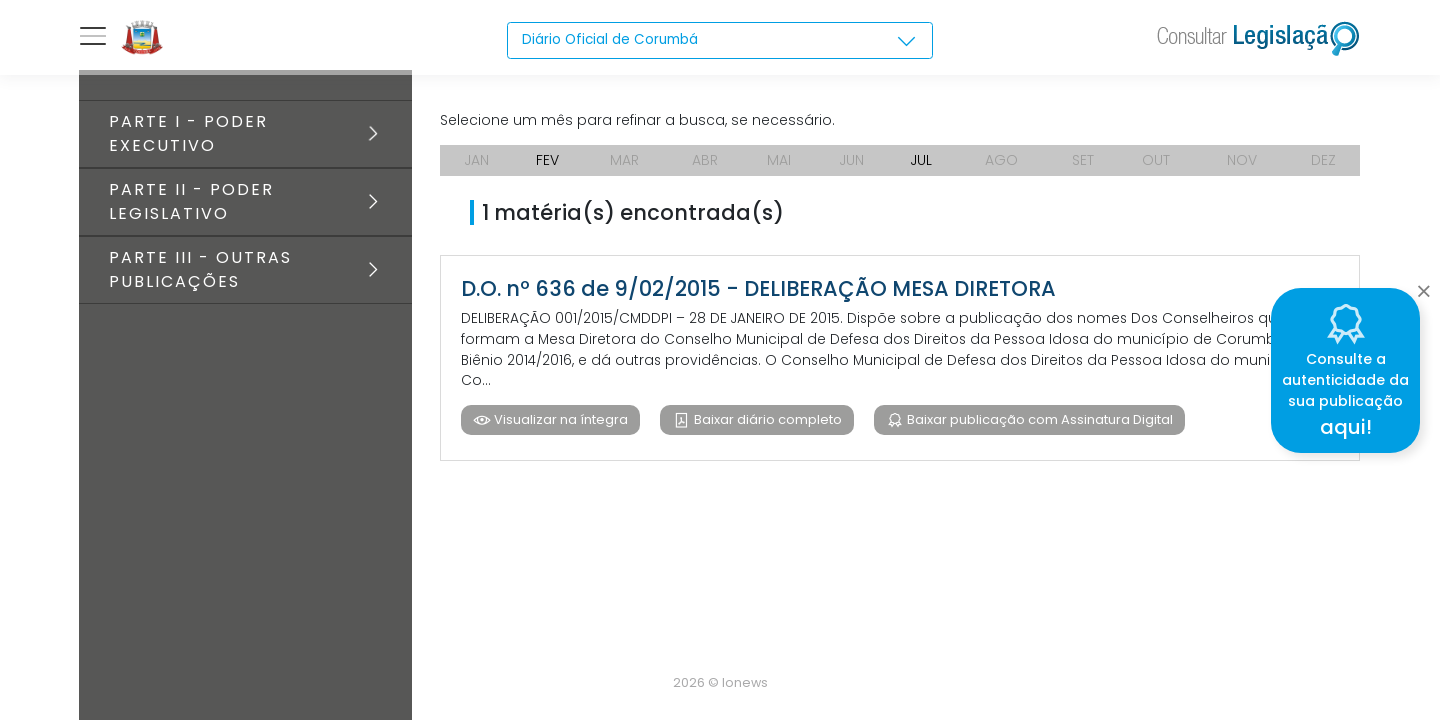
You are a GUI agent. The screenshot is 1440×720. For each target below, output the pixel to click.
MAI (779, 160)
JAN (476, 160)
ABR (705, 160)
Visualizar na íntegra (559, 420)
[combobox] (720, 41)
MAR (624, 160)
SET (1083, 160)
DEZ (1323, 160)
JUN (851, 160)
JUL (921, 160)
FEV (547, 160)
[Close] (1423, 286)
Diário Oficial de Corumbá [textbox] (612, 40)
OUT (1156, 160)
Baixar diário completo (766, 420)
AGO (1001, 160)
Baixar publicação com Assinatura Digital (1038, 420)
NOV (1242, 160)
